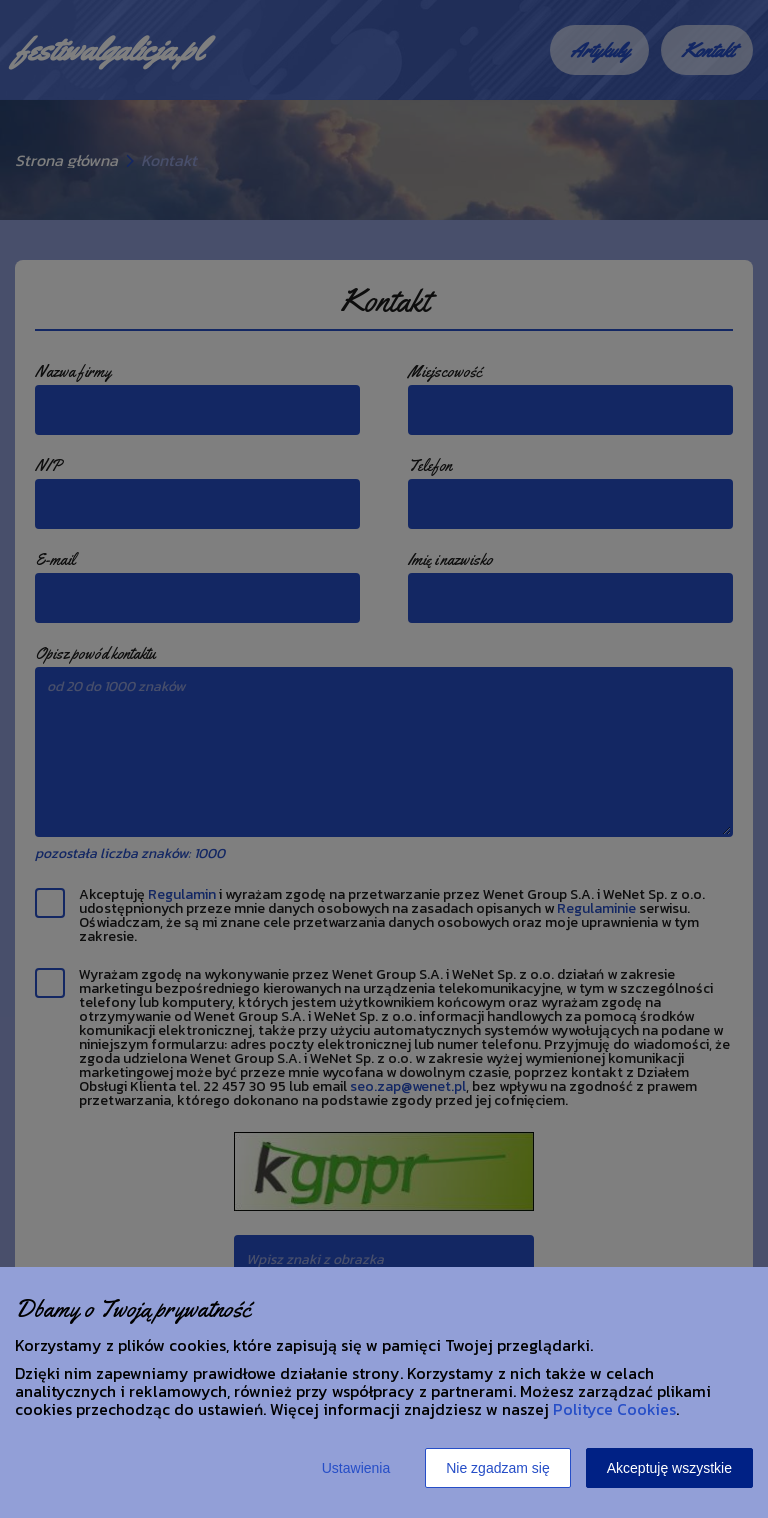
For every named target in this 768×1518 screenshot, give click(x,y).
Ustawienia (356, 1468)
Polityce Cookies (614, 1409)
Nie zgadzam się (498, 1468)
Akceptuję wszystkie (669, 1468)
